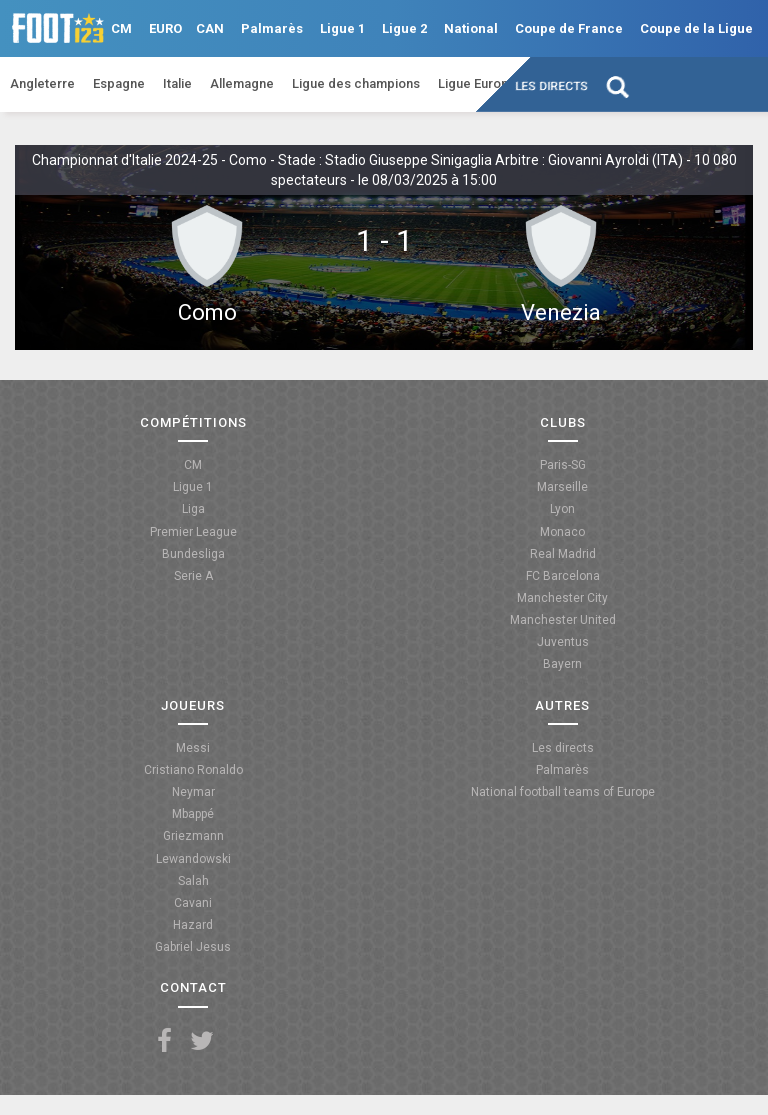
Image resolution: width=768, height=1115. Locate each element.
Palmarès (272, 28)
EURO (165, 28)
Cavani (193, 903)
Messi (193, 748)
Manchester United (563, 620)
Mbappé (193, 814)
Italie (177, 83)
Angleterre (42, 83)
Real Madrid (563, 554)
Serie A (193, 576)
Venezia (561, 312)
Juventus (563, 642)
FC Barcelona (563, 576)
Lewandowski (193, 859)
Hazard (193, 925)
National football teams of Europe (563, 792)
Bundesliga (193, 554)
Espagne (119, 83)
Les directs (552, 86)
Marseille (562, 487)
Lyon (562, 509)
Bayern (562, 664)
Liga (193, 509)
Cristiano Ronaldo (193, 770)
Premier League (193, 532)
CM (121, 28)
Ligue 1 (342, 28)
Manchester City (562, 598)
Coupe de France (569, 28)
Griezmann (193, 836)
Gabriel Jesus (193, 947)
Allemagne (242, 83)
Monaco (562, 532)
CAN (210, 28)
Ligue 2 (404, 28)
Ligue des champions (356, 83)
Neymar (193, 792)
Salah (193, 881)
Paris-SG (563, 465)
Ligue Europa (477, 83)
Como (207, 312)
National (471, 28)
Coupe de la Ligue (696, 28)
